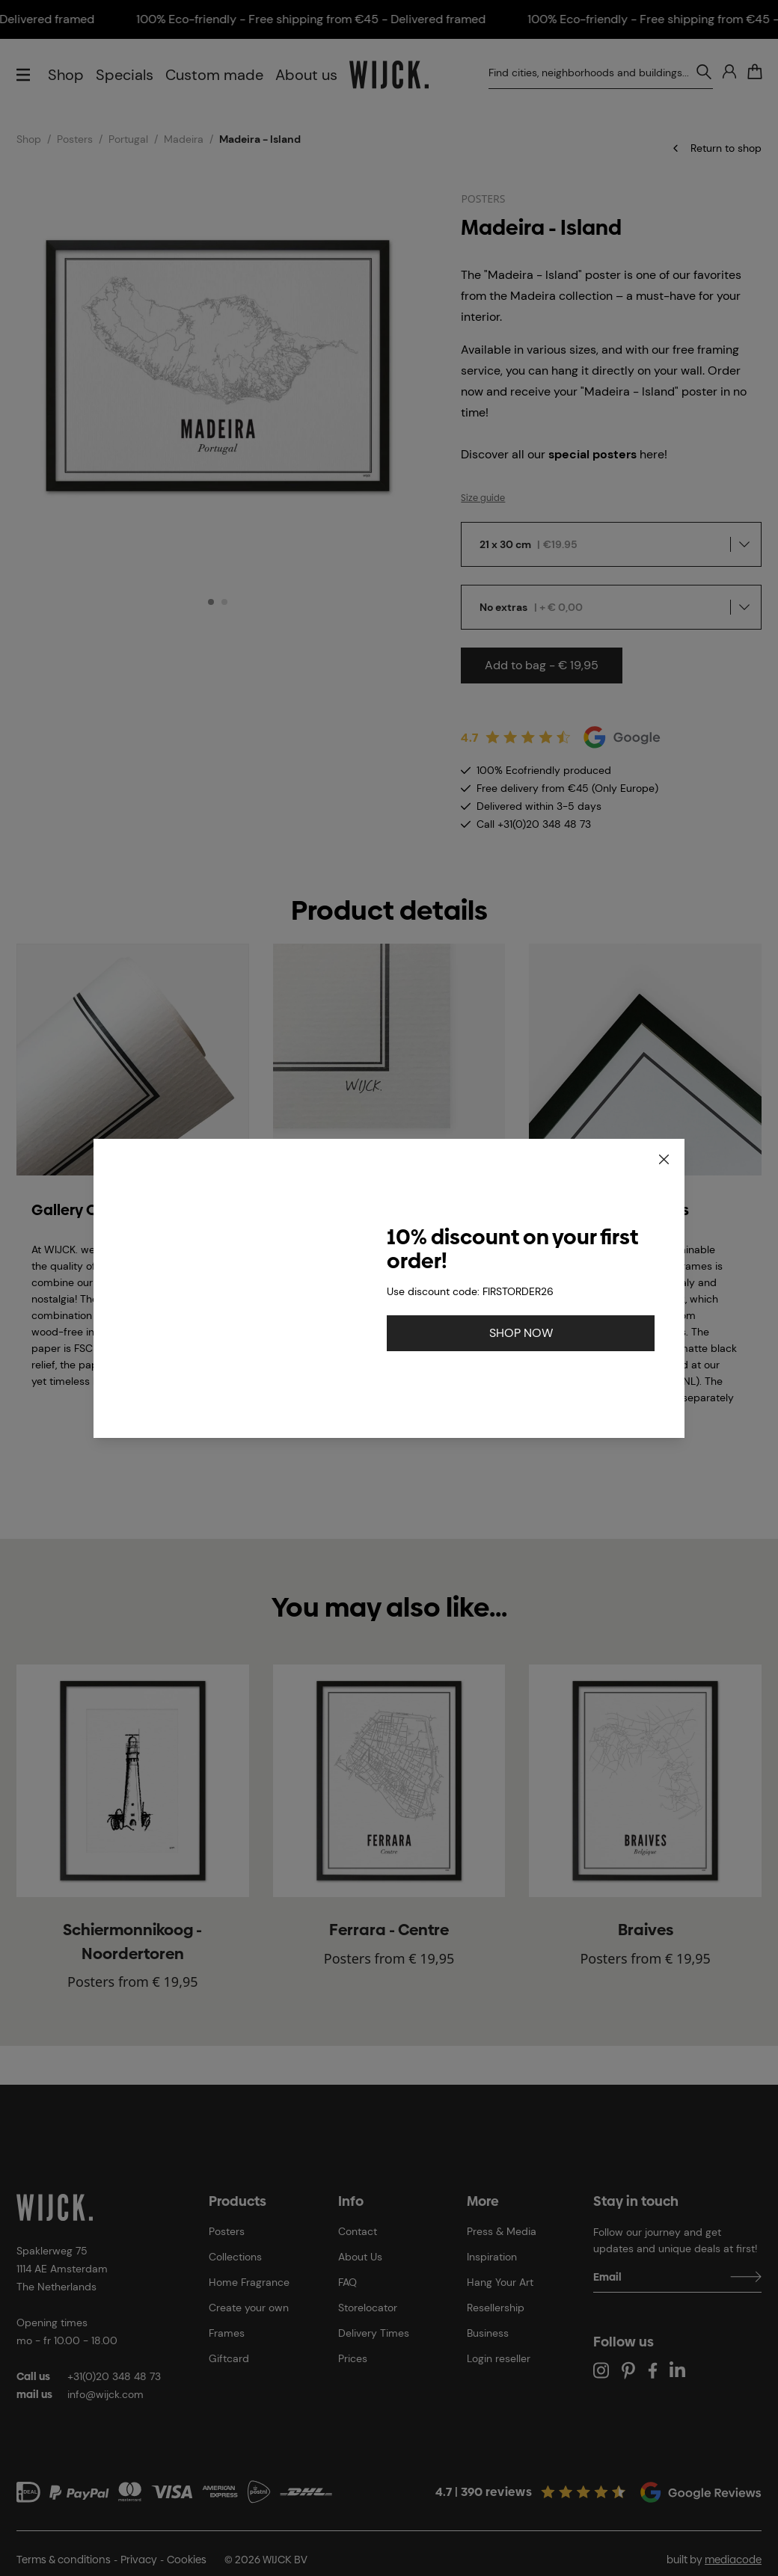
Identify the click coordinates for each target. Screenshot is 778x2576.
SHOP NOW (521, 1333)
